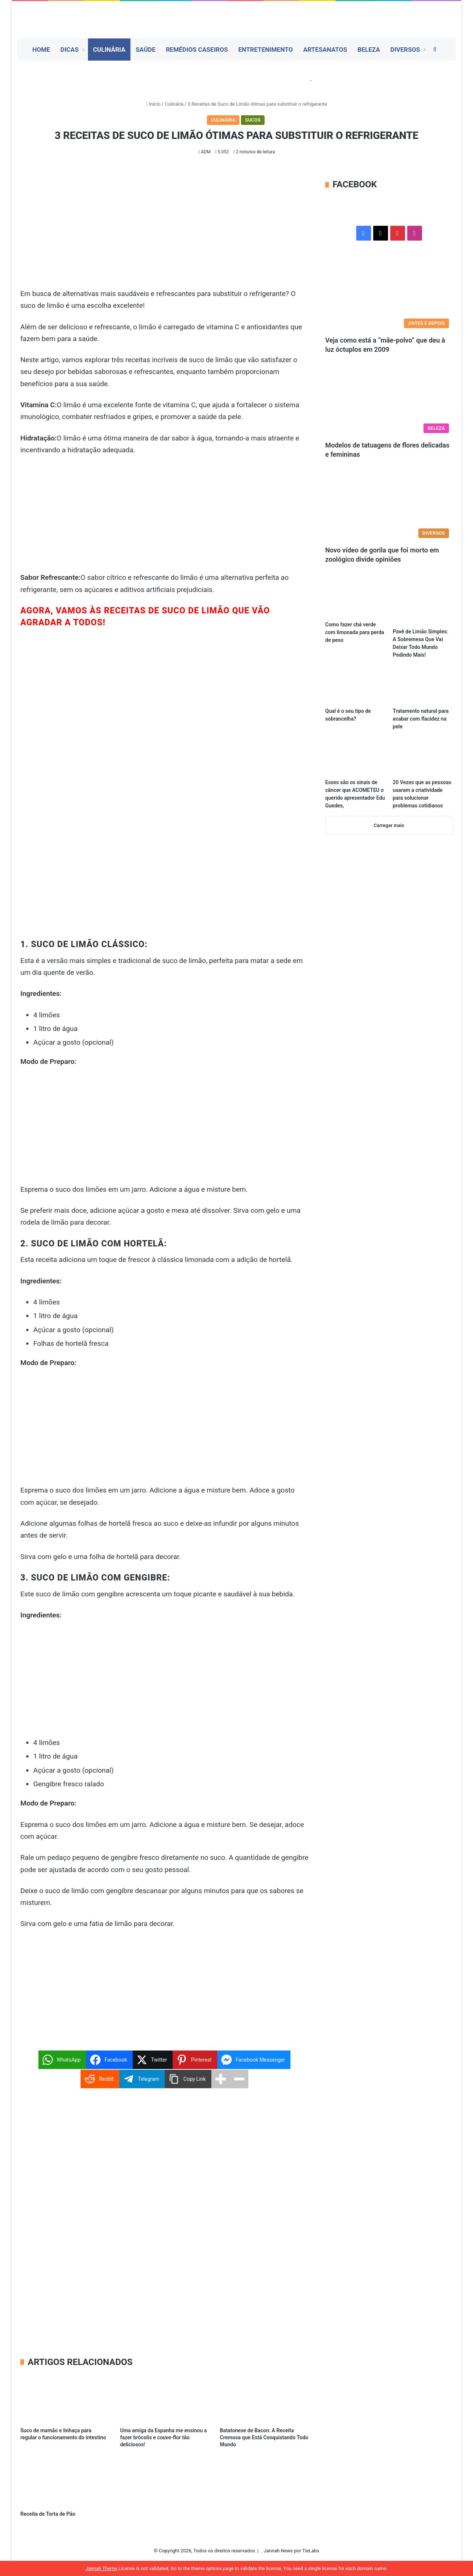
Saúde (146, 49)
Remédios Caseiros (197, 49)
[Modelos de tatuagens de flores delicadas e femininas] (389, 401)
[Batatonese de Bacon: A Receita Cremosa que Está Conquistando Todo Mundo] (264, 2398)
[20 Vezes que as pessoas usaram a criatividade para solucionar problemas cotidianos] (423, 758)
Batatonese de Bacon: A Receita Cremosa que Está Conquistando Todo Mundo (264, 2437)
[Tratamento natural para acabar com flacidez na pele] (423, 686)
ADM (205, 151)
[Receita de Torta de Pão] (64, 2482)
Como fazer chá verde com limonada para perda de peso (354, 632)
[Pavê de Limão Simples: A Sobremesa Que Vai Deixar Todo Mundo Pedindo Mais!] (423, 604)
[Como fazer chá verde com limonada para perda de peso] (355, 600)
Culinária (109, 49)
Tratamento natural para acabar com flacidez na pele (421, 718)
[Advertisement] (164, 233)
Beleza (368, 49)
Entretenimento (265, 49)
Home (41, 49)
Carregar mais (389, 825)
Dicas (70, 49)
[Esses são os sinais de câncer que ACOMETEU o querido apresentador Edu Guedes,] (355, 758)
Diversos (405, 49)
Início (153, 104)
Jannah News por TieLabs (291, 2550)
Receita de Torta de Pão (47, 2514)
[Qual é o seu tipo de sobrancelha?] (355, 686)
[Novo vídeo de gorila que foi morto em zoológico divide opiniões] (389, 506)
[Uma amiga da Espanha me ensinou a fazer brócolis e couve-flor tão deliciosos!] (164, 2398)
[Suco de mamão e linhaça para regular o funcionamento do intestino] (64, 2398)
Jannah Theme (101, 2568)
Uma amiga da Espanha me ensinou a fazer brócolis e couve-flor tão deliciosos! (163, 2437)
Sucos (253, 120)
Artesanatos (325, 49)
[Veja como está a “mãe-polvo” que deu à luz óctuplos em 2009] (389, 296)
